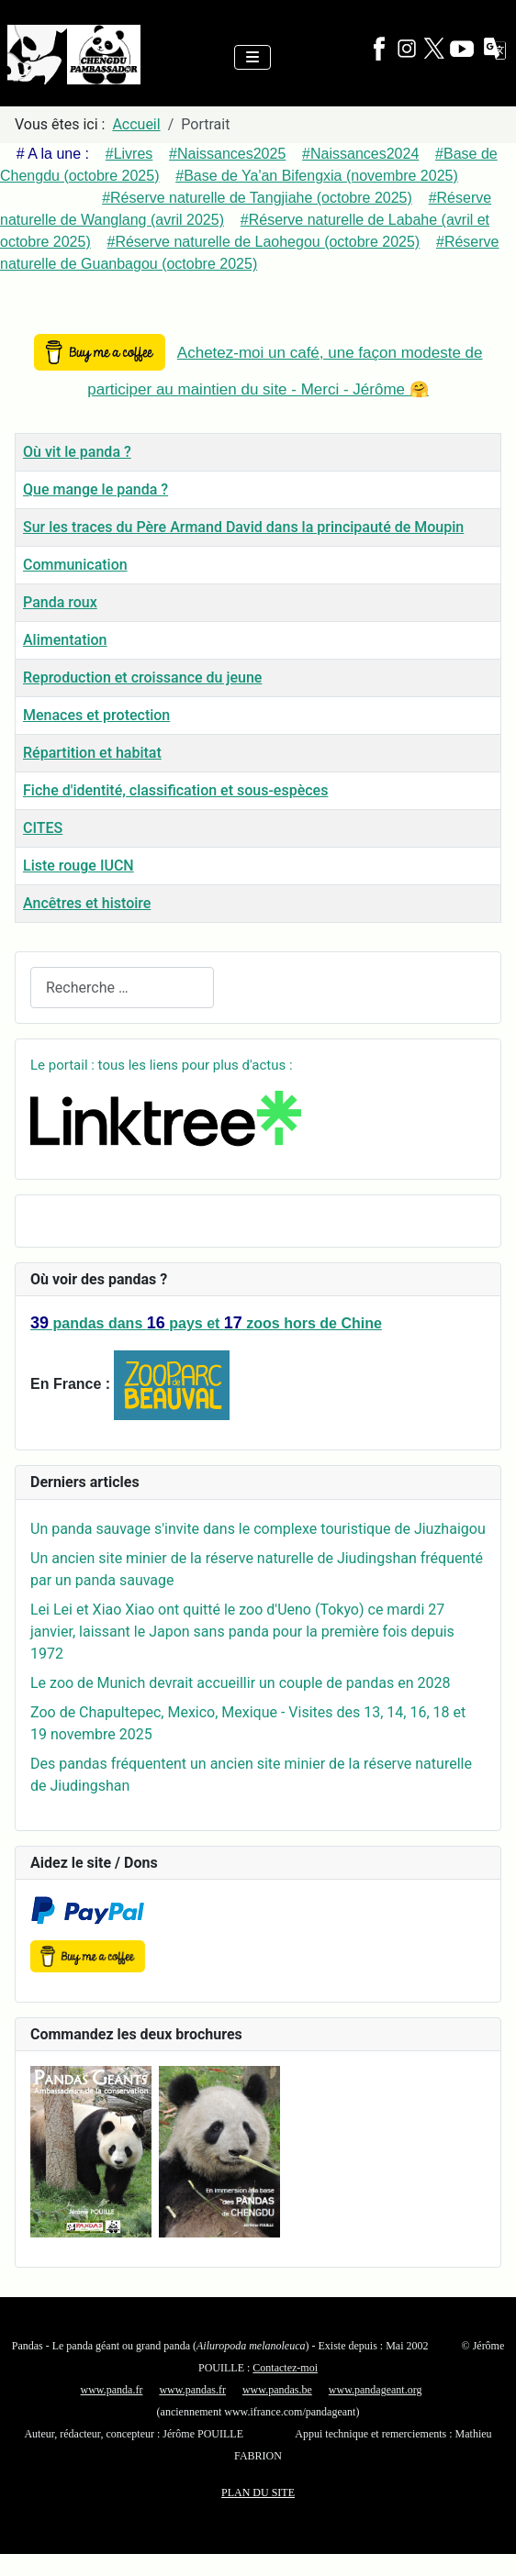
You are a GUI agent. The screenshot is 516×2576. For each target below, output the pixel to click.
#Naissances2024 (360, 153)
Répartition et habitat (92, 752)
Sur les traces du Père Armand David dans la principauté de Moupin (243, 527)
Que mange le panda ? (95, 489)
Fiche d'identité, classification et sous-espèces (175, 790)
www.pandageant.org (375, 2389)
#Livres (129, 153)
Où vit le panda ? (77, 452)
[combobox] (122, 987)
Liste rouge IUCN (78, 865)
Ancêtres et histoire (87, 903)
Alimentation (65, 640)
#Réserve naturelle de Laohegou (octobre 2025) (264, 242)
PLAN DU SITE (258, 2492)
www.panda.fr (112, 2389)
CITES (42, 828)
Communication (75, 564)
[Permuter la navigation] (252, 57)
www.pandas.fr (192, 2389)
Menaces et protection (96, 715)
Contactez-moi (285, 2367)
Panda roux (60, 602)
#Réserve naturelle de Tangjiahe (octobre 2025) (257, 197)
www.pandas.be (277, 2389)
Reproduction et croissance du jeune (142, 677)
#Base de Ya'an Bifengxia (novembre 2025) (316, 175)
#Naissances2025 (227, 153)
